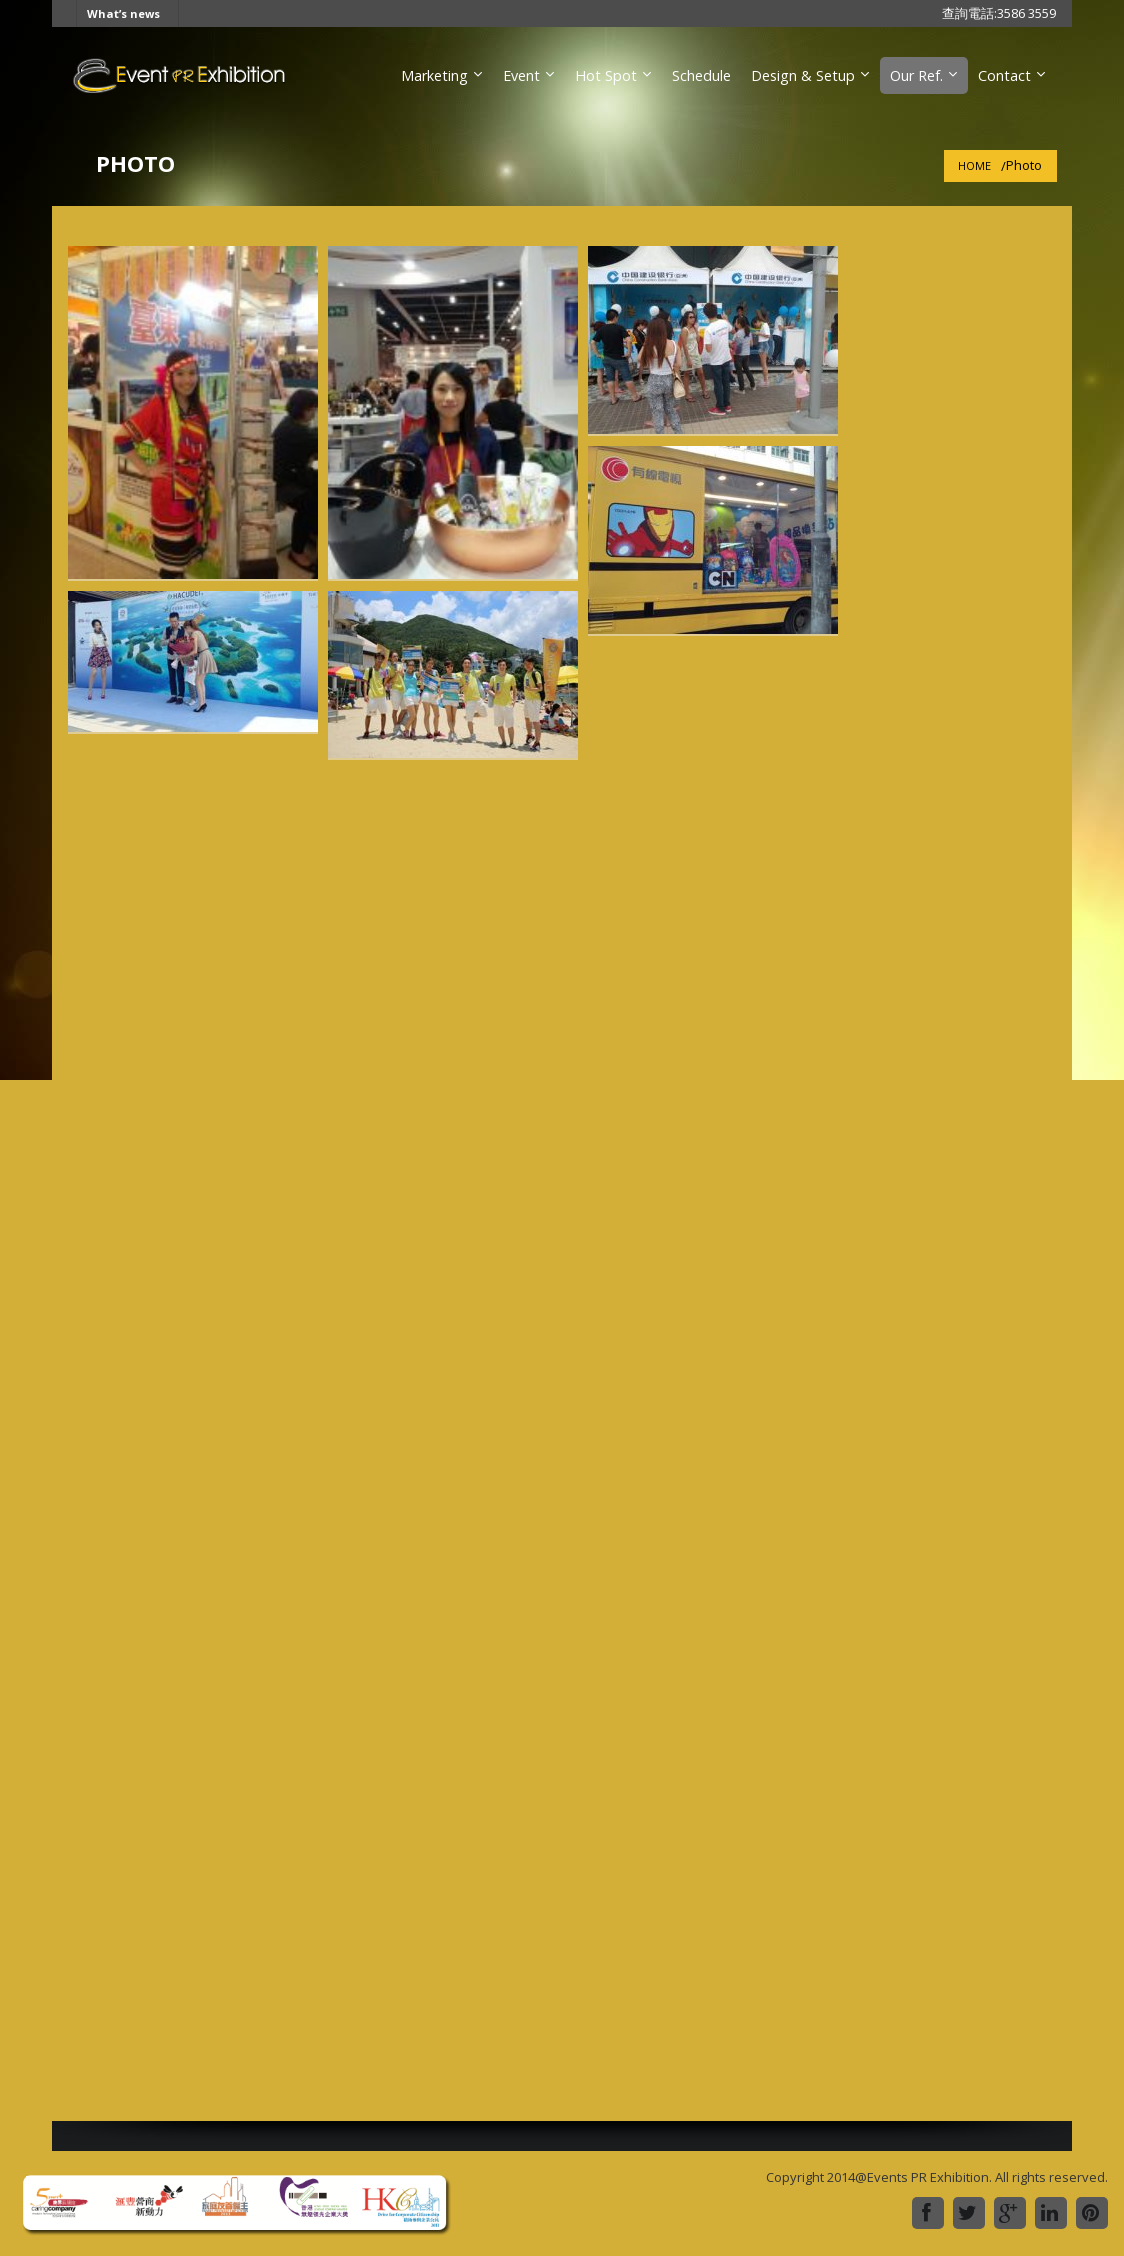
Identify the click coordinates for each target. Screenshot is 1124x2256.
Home (974, 165)
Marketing (434, 75)
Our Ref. (916, 75)
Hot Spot (606, 75)
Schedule (701, 75)
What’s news (123, 13)
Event (521, 75)
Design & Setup (803, 75)
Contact (1004, 75)
